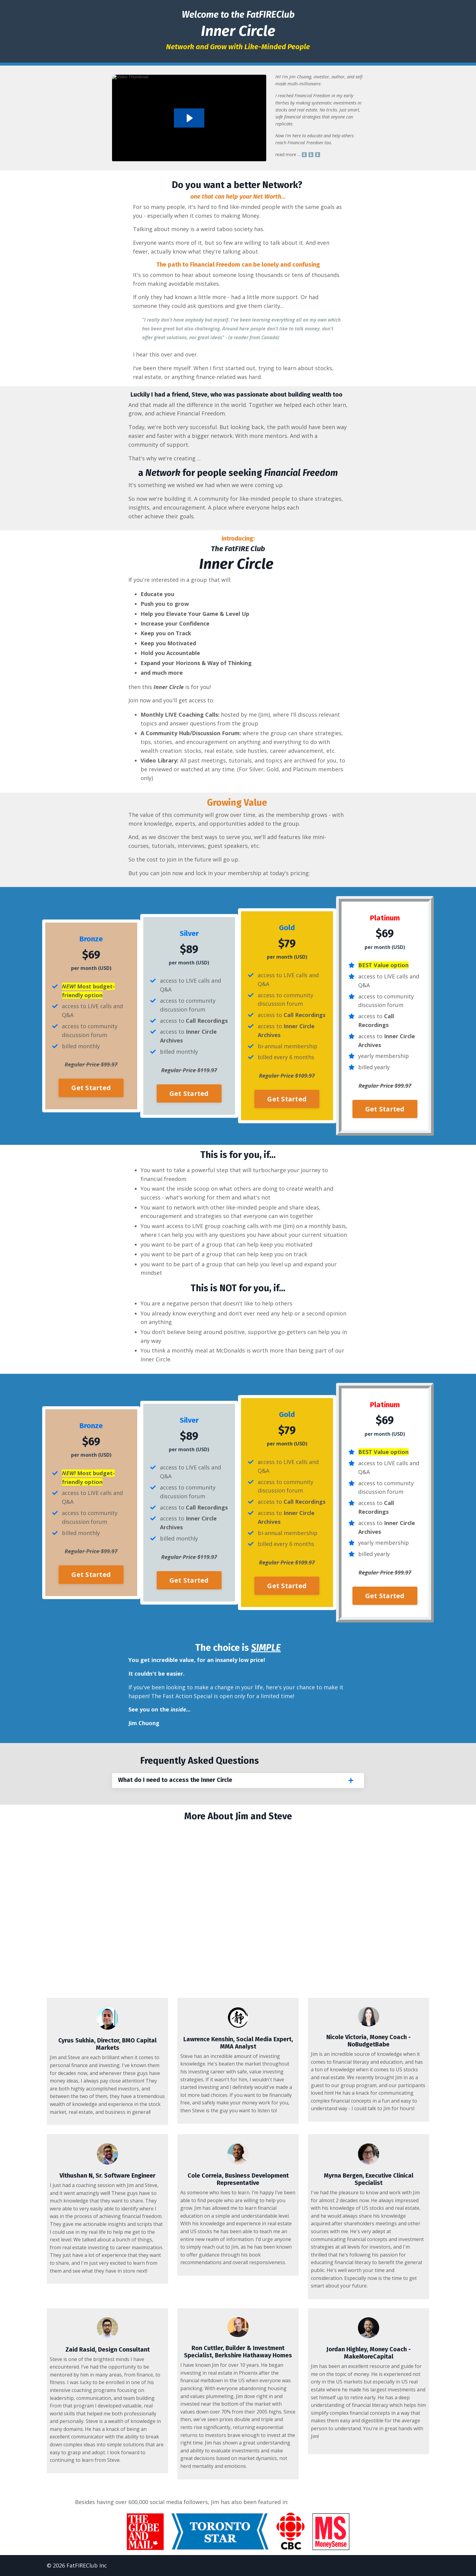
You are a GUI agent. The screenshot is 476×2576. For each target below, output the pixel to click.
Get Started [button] (91, 1087)
